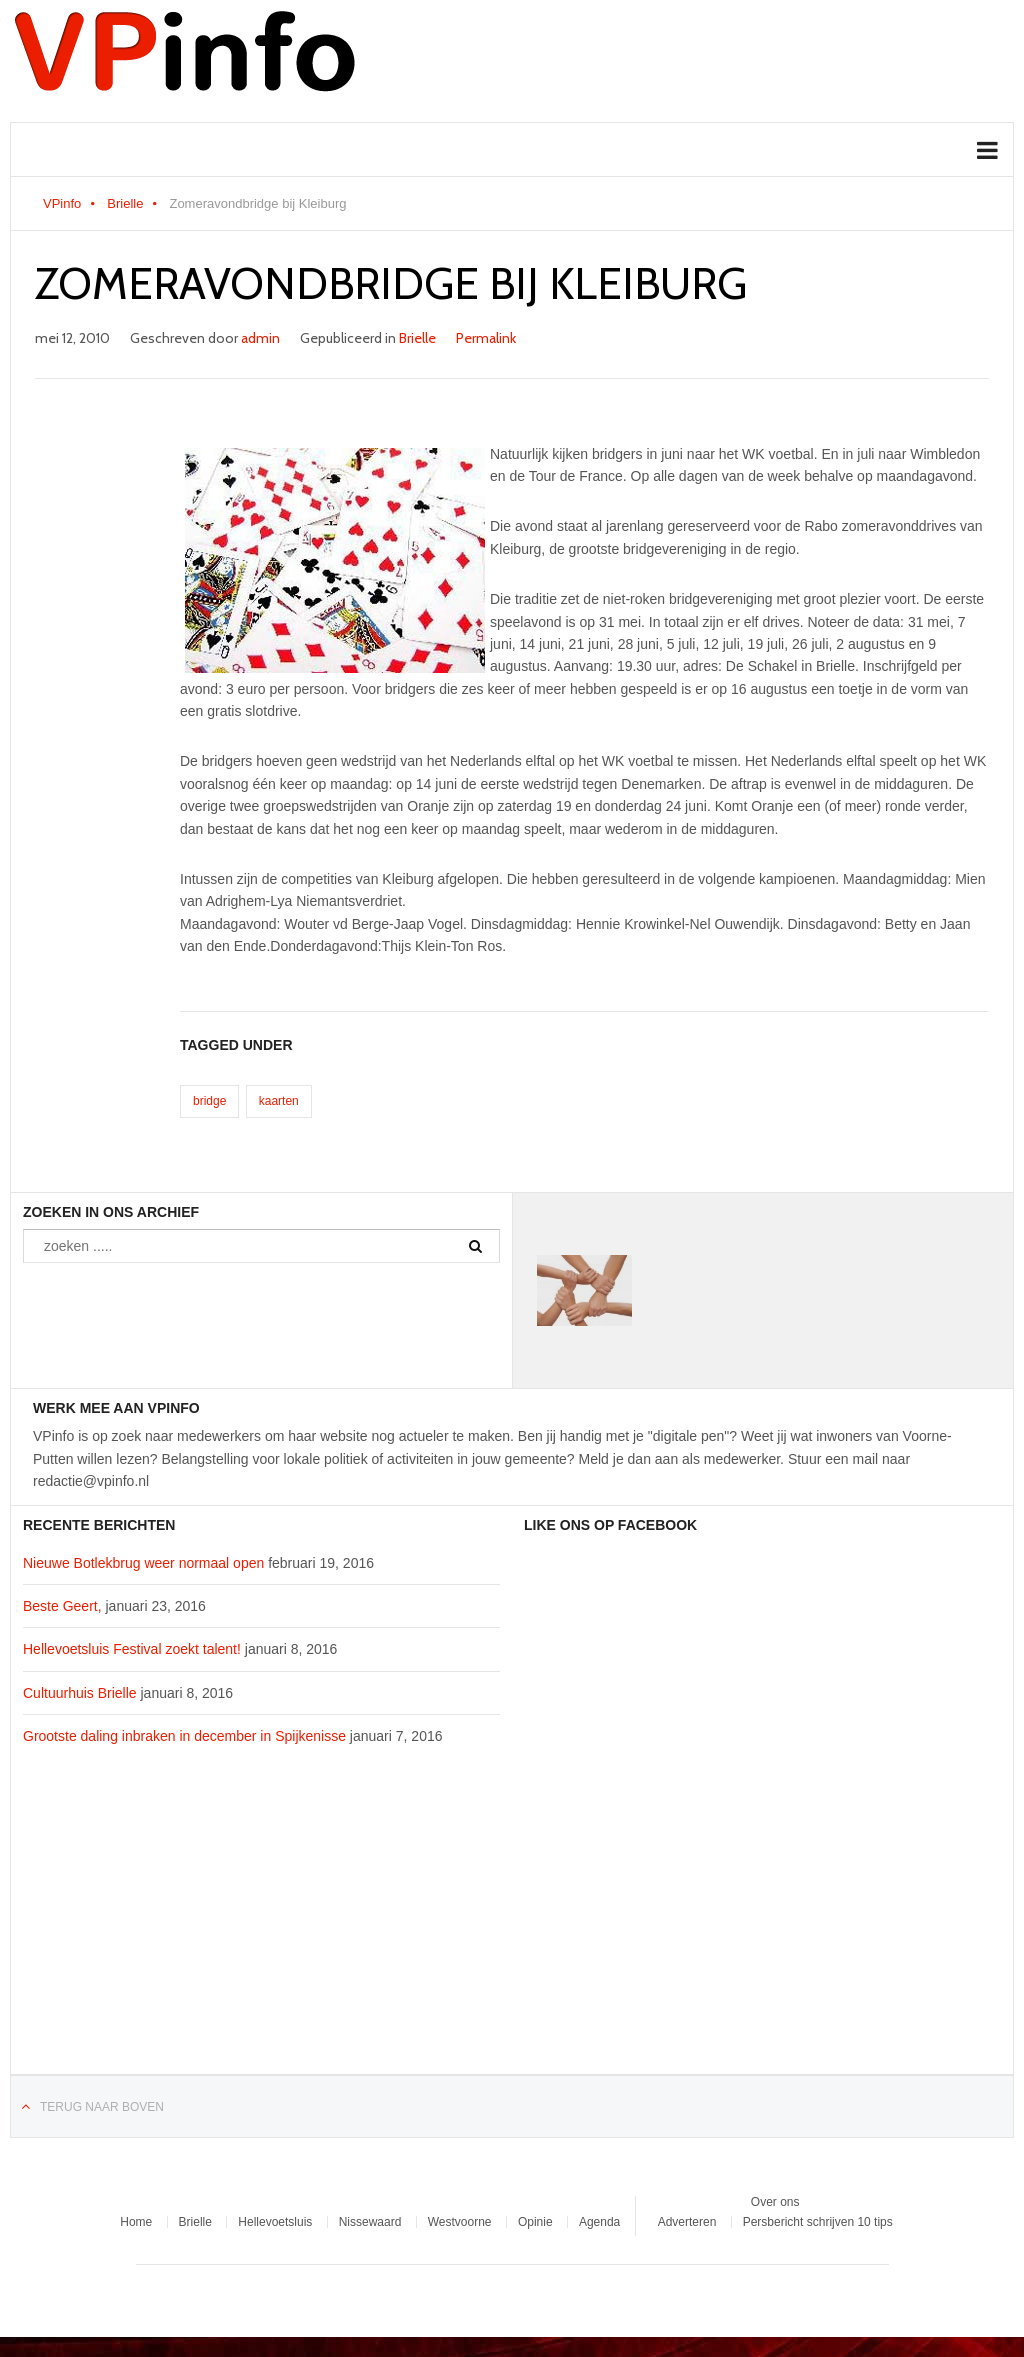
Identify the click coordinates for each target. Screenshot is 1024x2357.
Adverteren (687, 2222)
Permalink (486, 338)
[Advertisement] (261, 1922)
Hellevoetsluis (275, 2222)
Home (136, 2222)
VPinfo (62, 203)
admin (260, 338)
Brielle (125, 203)
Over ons (775, 2202)
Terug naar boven (102, 2107)
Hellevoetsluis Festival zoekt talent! (132, 1649)
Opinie (535, 2222)
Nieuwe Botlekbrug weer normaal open (143, 1563)
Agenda (599, 2222)
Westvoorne (460, 2222)
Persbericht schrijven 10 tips (818, 2222)
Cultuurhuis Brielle (80, 1693)
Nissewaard (370, 2222)
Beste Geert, (62, 1606)
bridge (209, 1101)
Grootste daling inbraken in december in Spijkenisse (184, 1736)
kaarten (279, 1101)
